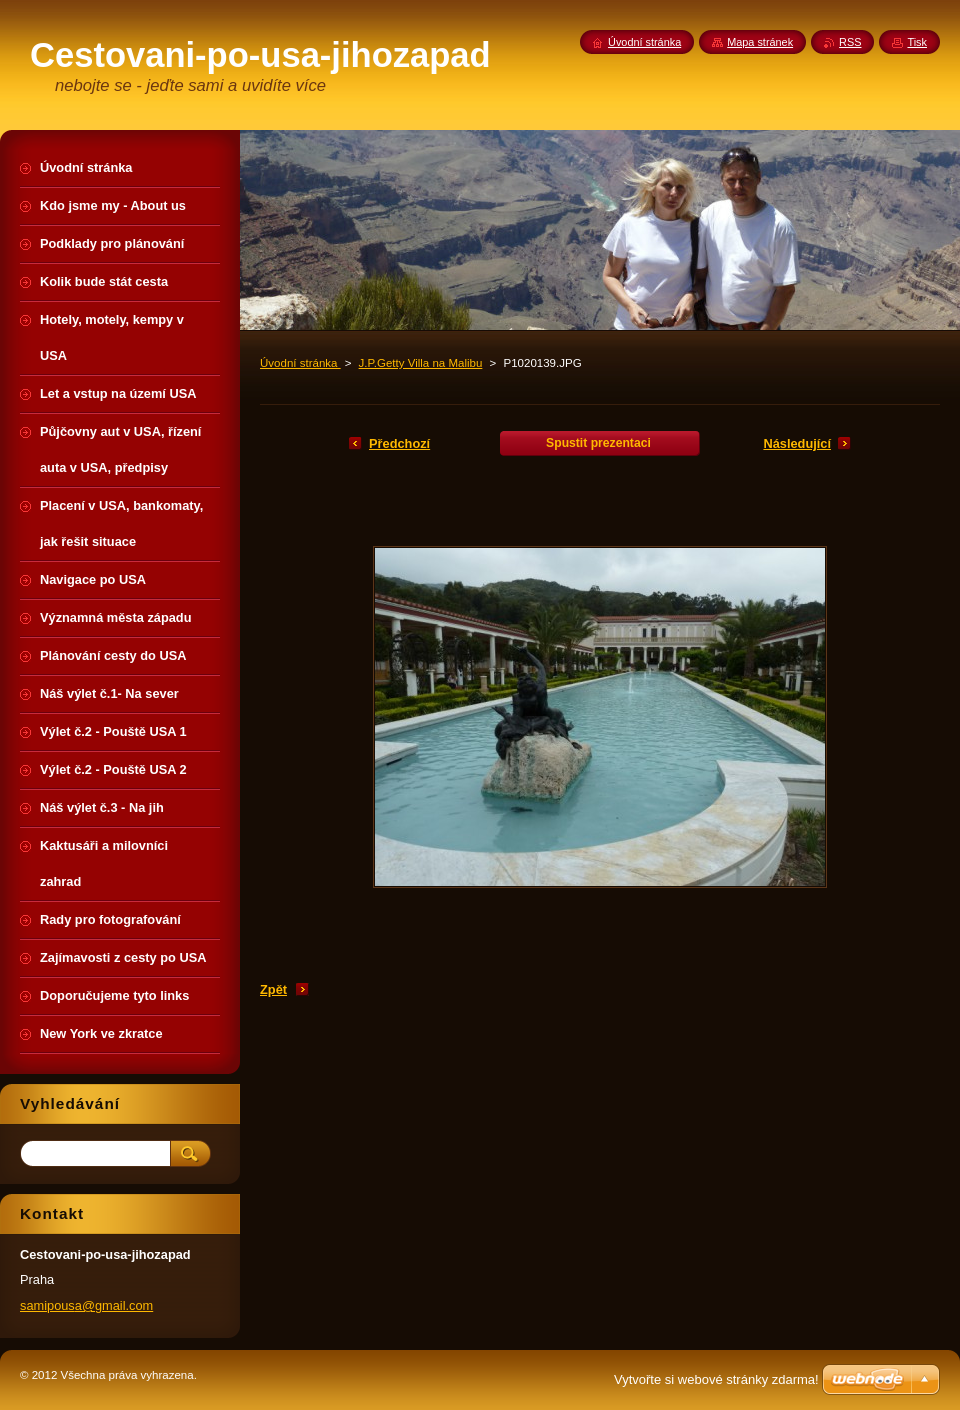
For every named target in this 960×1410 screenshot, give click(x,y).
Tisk (917, 42)
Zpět (273, 989)
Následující (797, 443)
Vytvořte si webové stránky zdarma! (716, 1379)
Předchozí (399, 443)
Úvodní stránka (300, 363)
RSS (850, 42)
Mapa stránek (760, 42)
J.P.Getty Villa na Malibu (421, 363)
